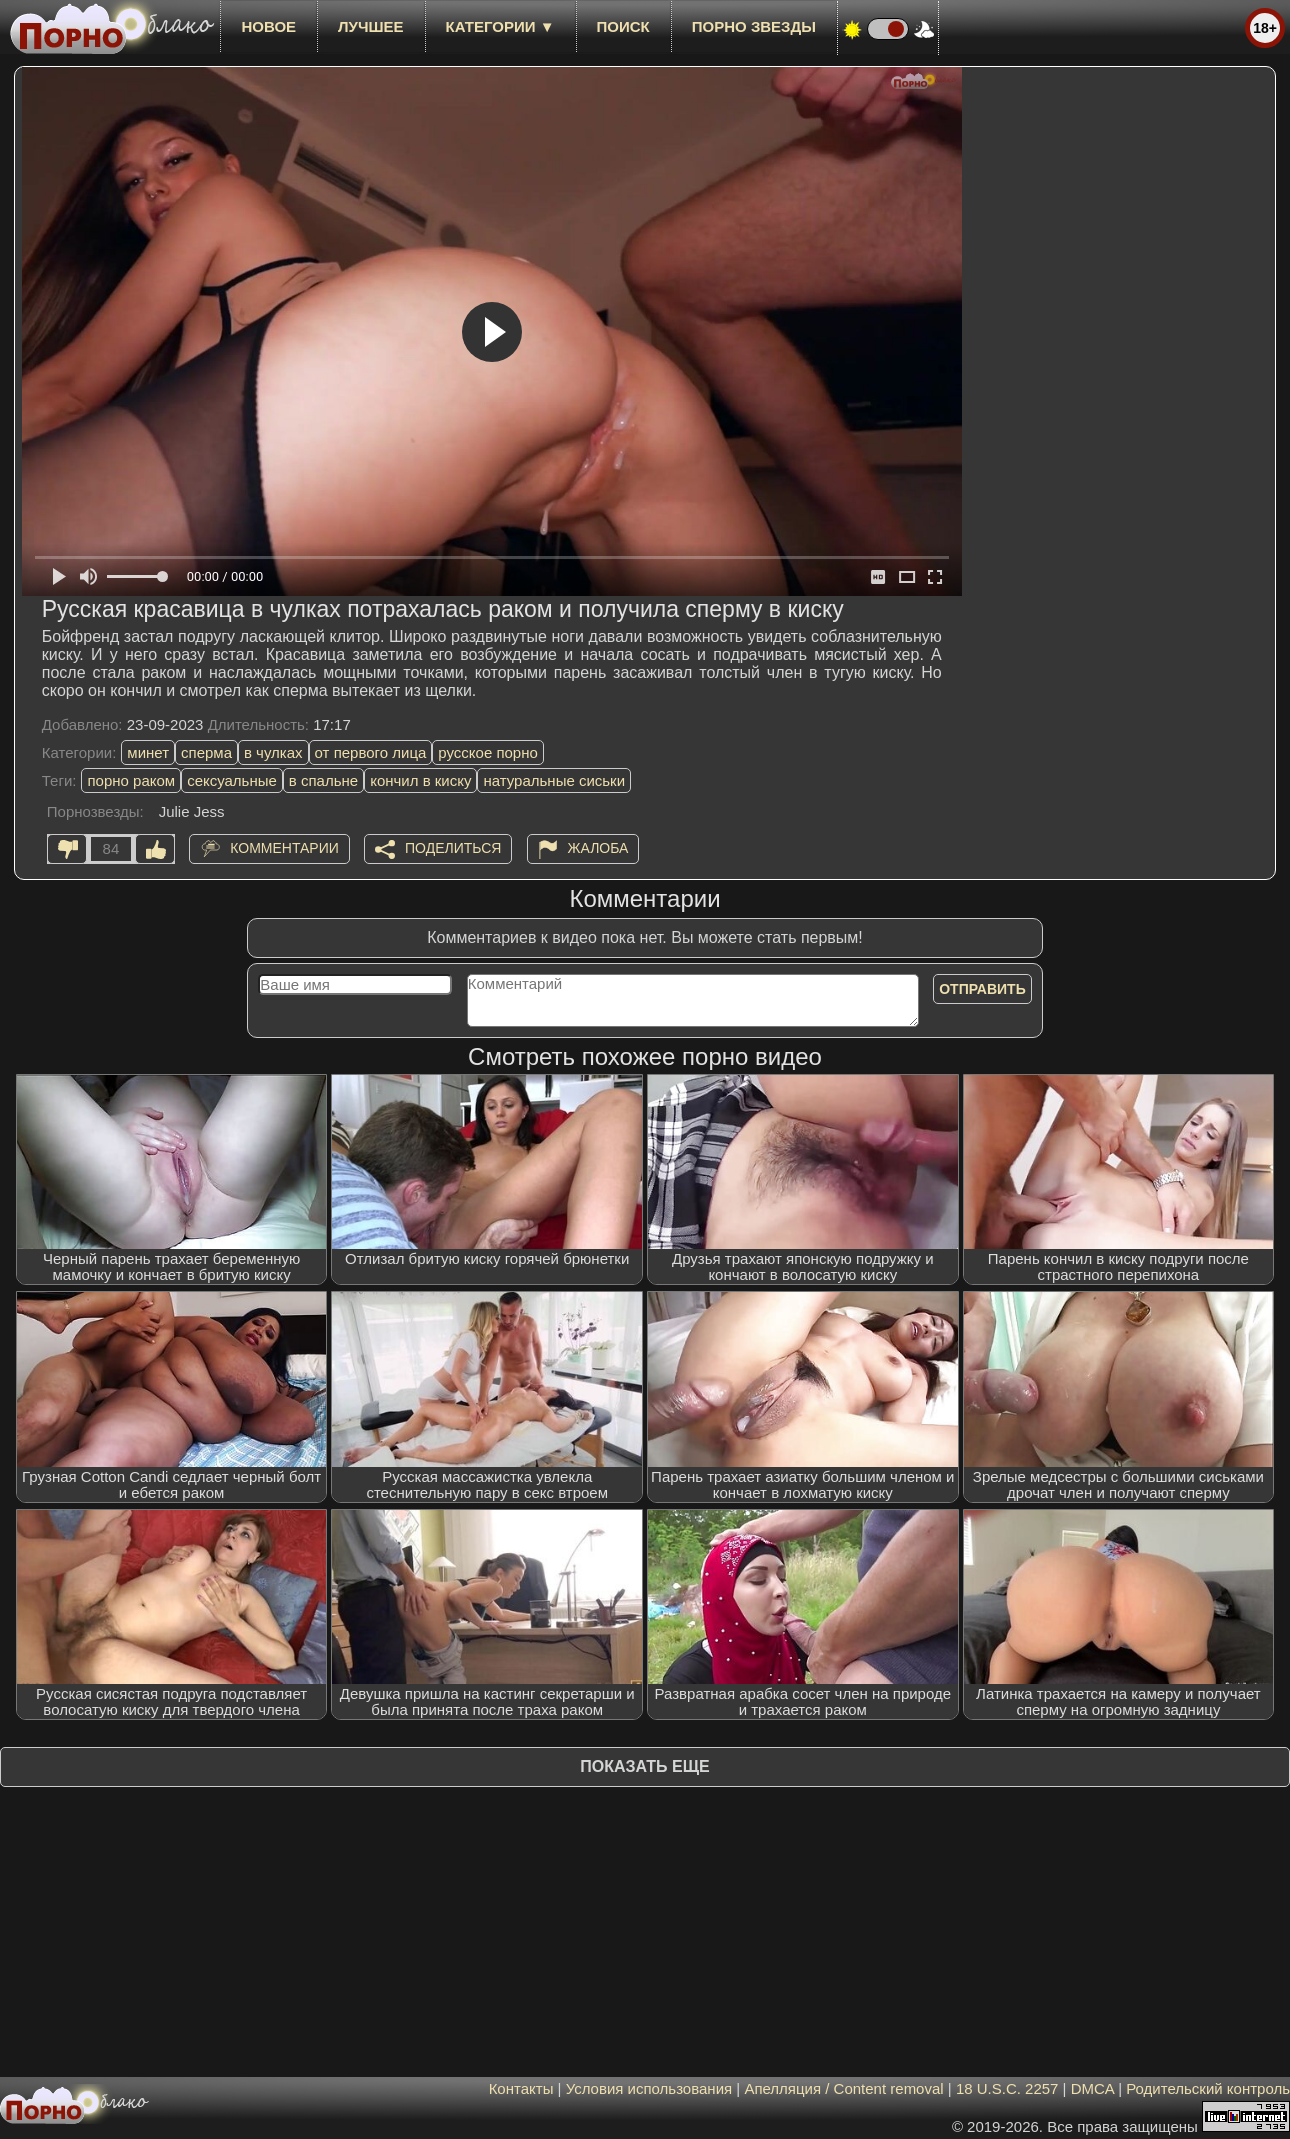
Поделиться (453, 848)
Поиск (623, 26)
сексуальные (232, 780)
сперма (206, 752)
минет (148, 752)
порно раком (131, 780)
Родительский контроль (1208, 2088)
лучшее (370, 26)
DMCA (1092, 2088)
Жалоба (598, 848)
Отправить (982, 989)
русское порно (488, 752)
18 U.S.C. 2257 (1007, 2088)
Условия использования (649, 2088)
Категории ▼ (500, 26)
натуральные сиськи (554, 780)
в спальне (323, 780)
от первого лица (371, 752)
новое (268, 26)
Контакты (521, 2088)
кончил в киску (420, 780)
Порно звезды (754, 26)
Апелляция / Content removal (843, 2088)
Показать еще (644, 1766)
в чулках (273, 752)
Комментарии (284, 848)
